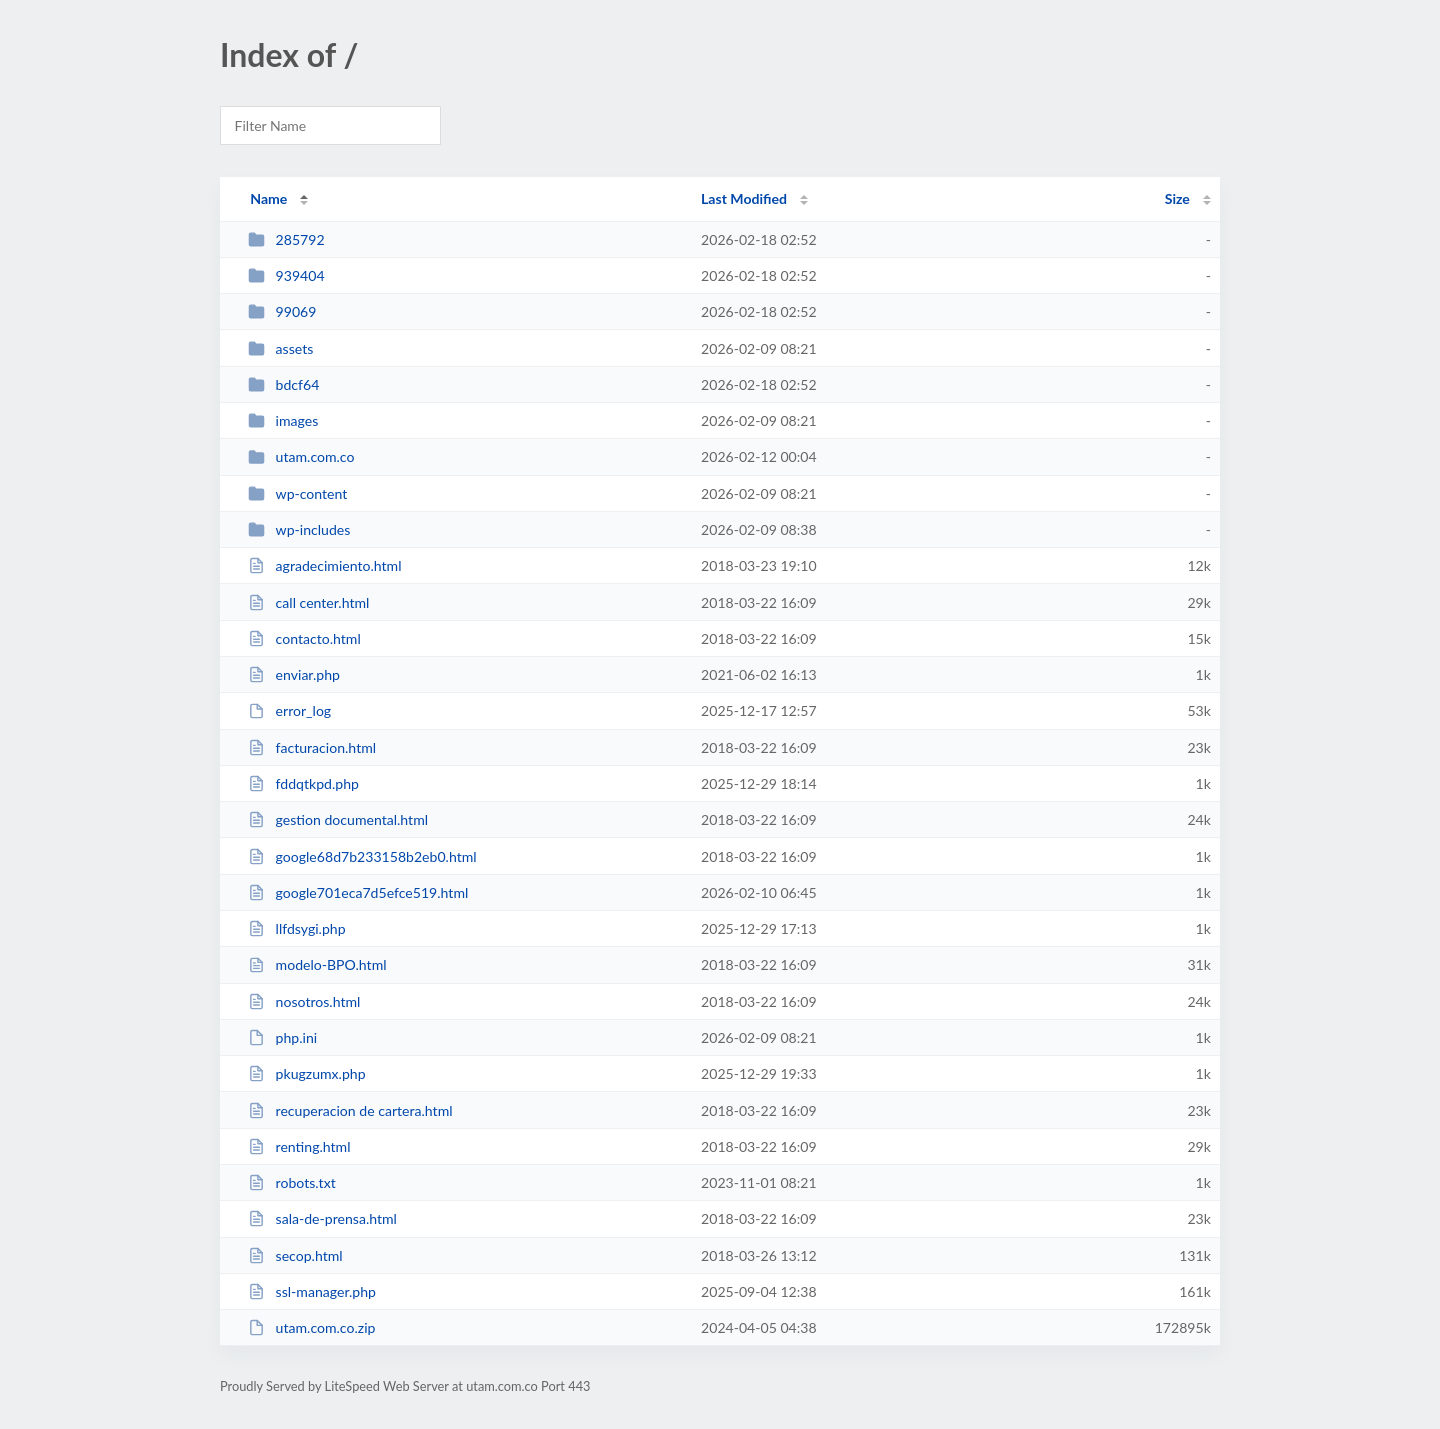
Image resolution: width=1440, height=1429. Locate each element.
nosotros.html (304, 1001)
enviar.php (294, 674)
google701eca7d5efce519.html (358, 892)
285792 (286, 239)
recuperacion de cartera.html (350, 1110)
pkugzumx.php (306, 1073)
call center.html (308, 602)
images (283, 420)
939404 (286, 275)
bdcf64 (283, 384)
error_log (289, 710)
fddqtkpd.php (303, 783)
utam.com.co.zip (311, 1327)
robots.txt (292, 1182)
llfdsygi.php (296, 928)
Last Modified (744, 198)
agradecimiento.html (324, 565)
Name (268, 198)
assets (280, 348)
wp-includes (299, 529)
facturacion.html (312, 747)
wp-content (297, 493)
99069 (282, 311)
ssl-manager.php (312, 1291)
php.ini (282, 1037)
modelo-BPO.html (317, 964)
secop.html (295, 1255)
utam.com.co (301, 456)
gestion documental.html (338, 819)
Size (1177, 198)
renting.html (299, 1146)
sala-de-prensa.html (322, 1218)
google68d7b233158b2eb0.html (362, 856)
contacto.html (304, 638)
